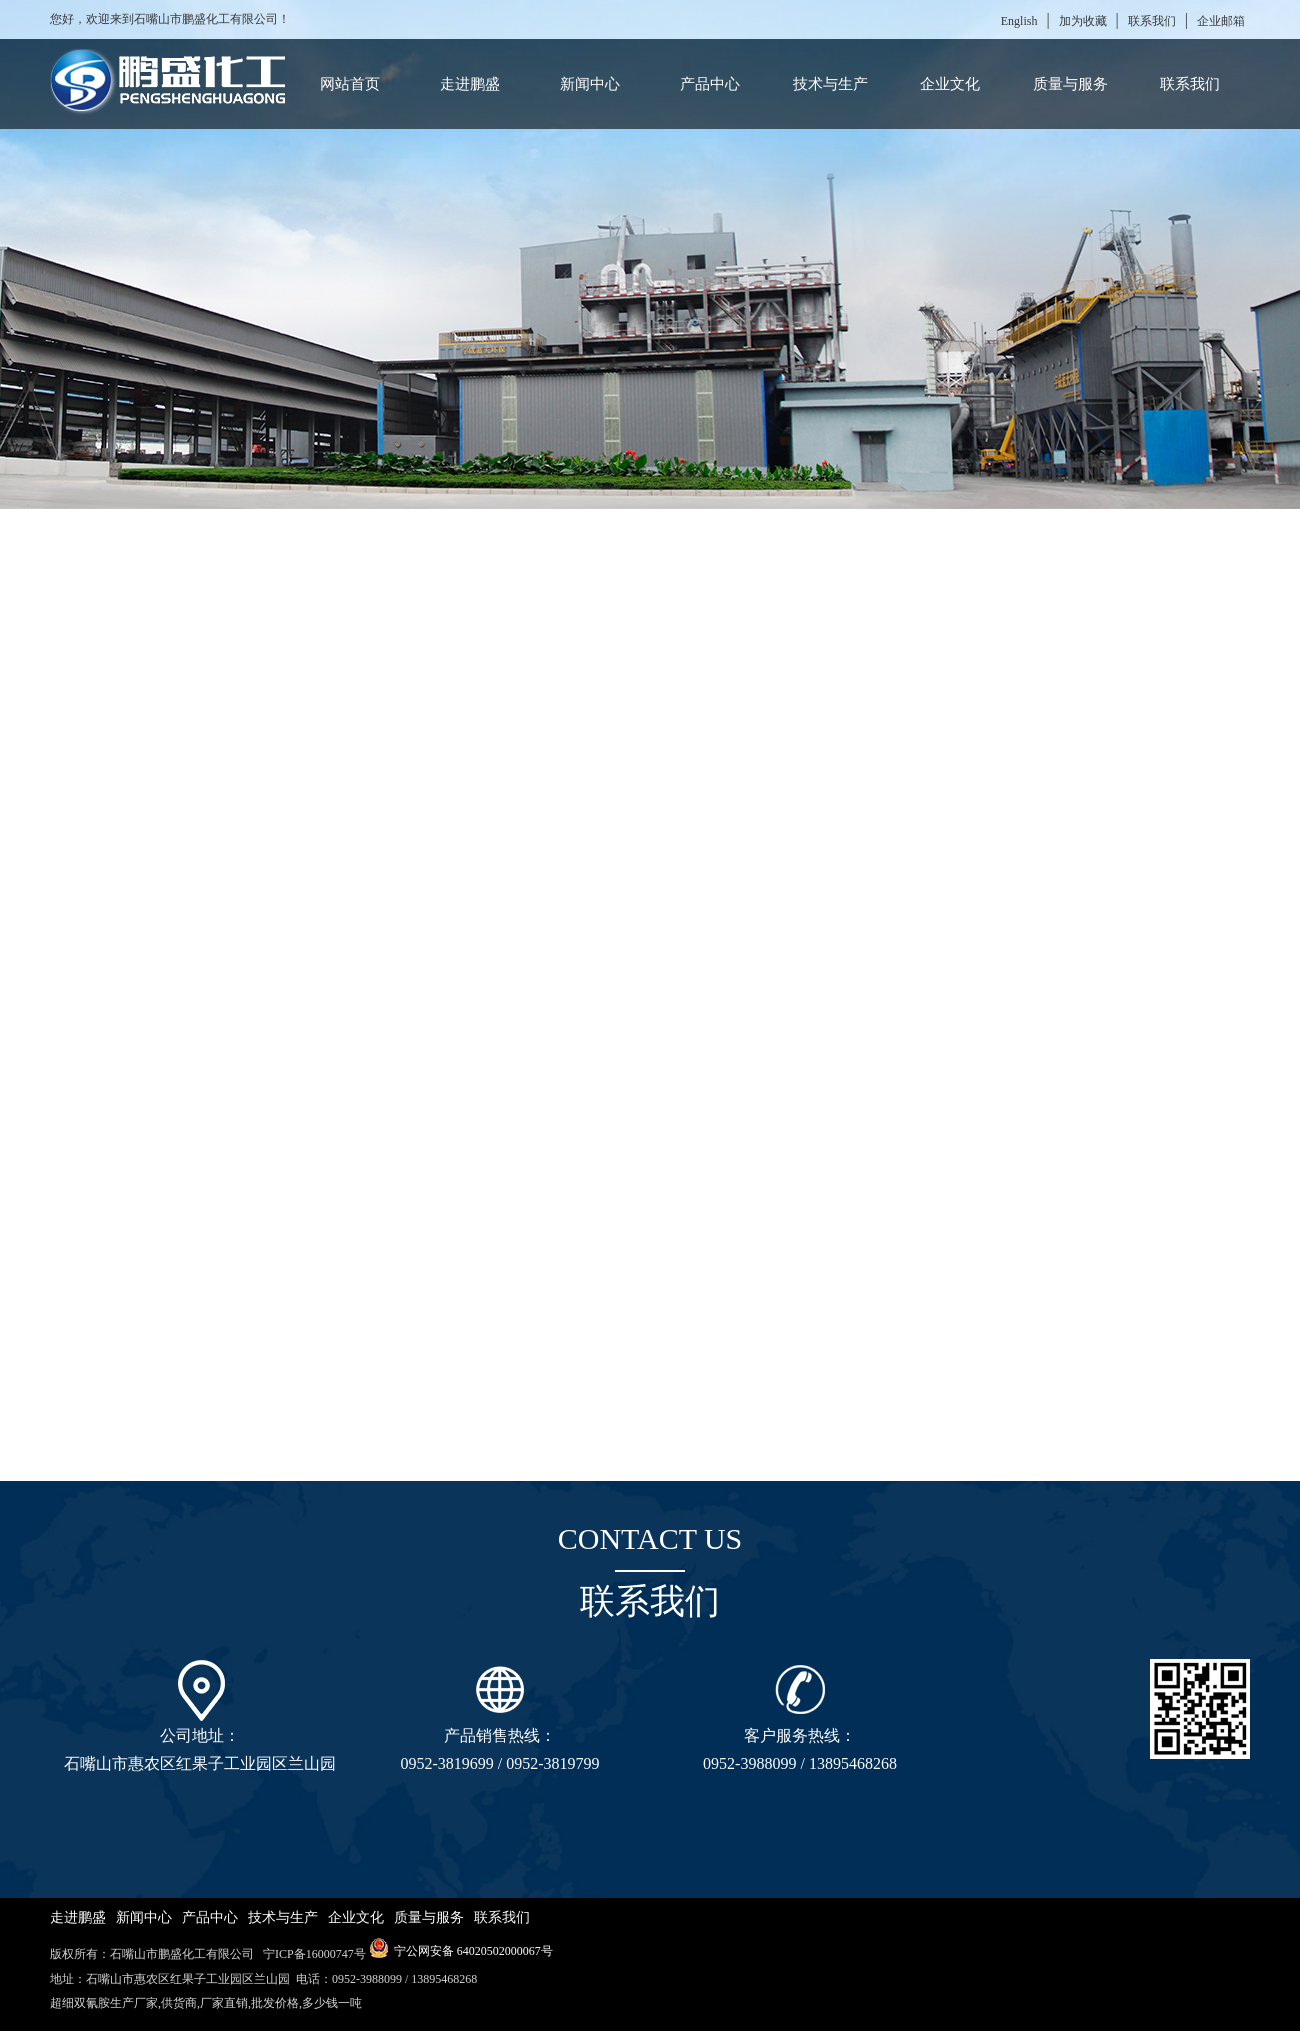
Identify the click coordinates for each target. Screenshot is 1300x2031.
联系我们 (1152, 21)
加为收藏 (1083, 21)
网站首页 (350, 84)
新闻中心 (590, 84)
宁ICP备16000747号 (313, 1954)
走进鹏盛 (470, 84)
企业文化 (950, 84)
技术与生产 (830, 84)
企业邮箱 (1221, 21)
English (1019, 21)
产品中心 (710, 84)
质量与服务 (1070, 84)
